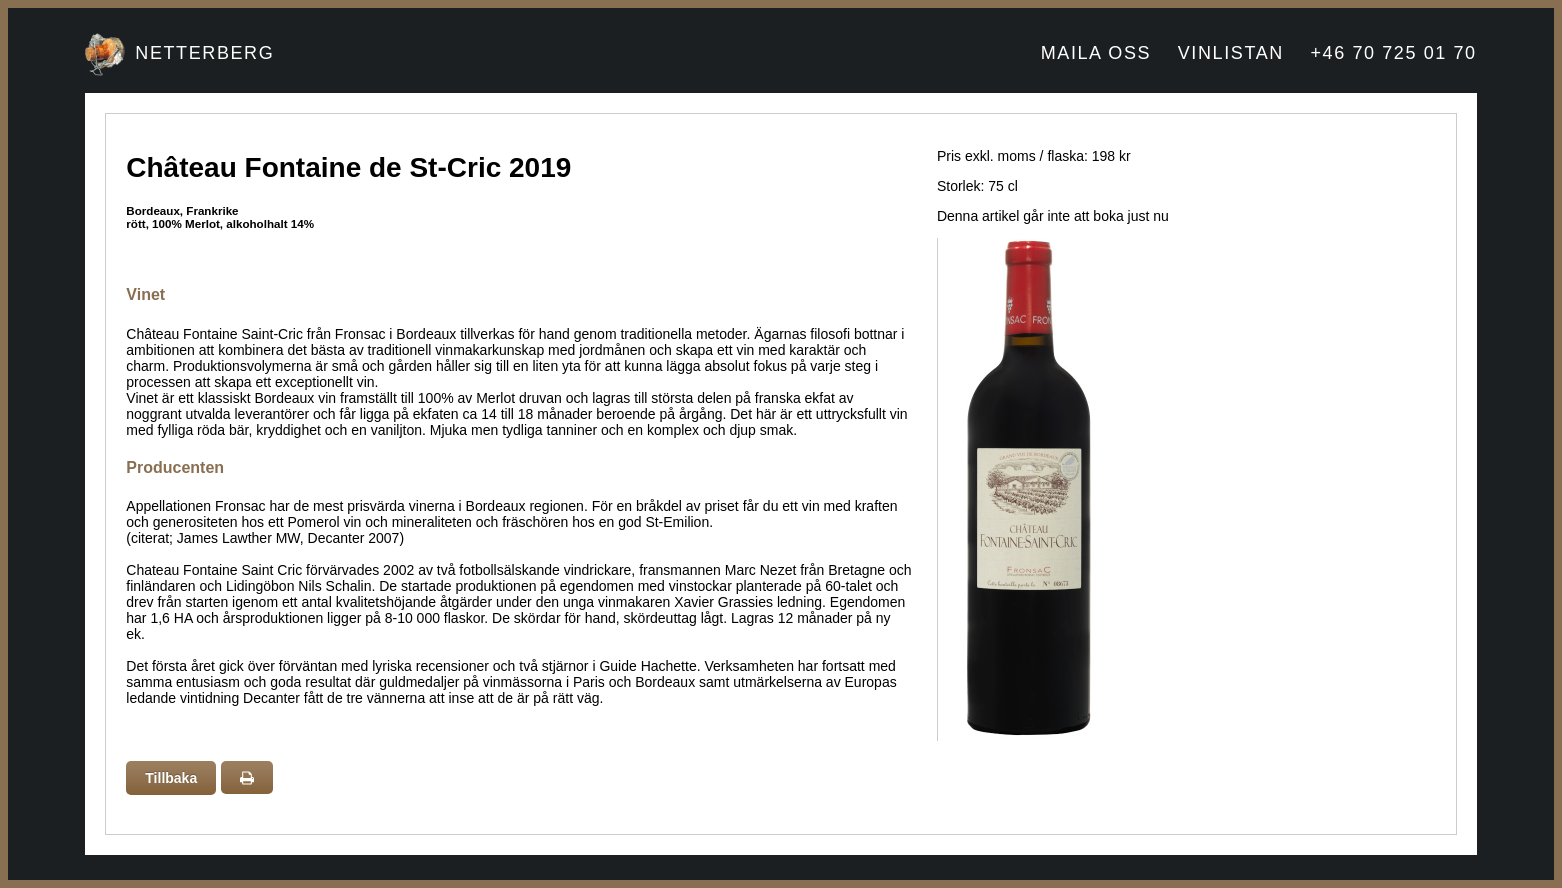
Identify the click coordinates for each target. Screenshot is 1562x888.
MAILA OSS (1096, 53)
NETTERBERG (204, 53)
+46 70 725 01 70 (1393, 53)
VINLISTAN (1231, 53)
